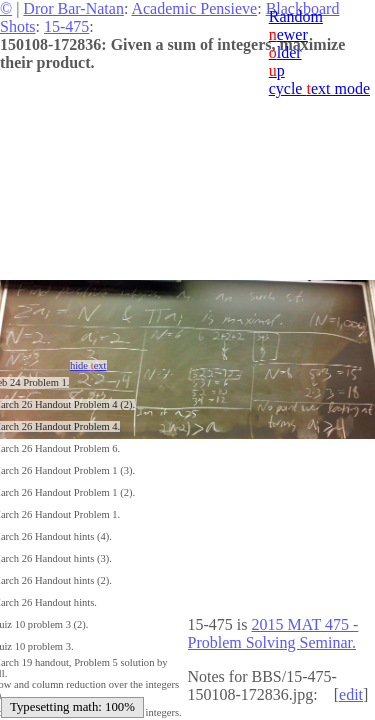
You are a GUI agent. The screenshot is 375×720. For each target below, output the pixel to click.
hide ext (88, 365)
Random (296, 16)
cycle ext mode (319, 88)
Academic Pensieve (194, 8)
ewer (288, 34)
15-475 (66, 26)
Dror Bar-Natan (73, 8)
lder (285, 52)
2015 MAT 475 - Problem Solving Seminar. (273, 633)
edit (351, 694)
